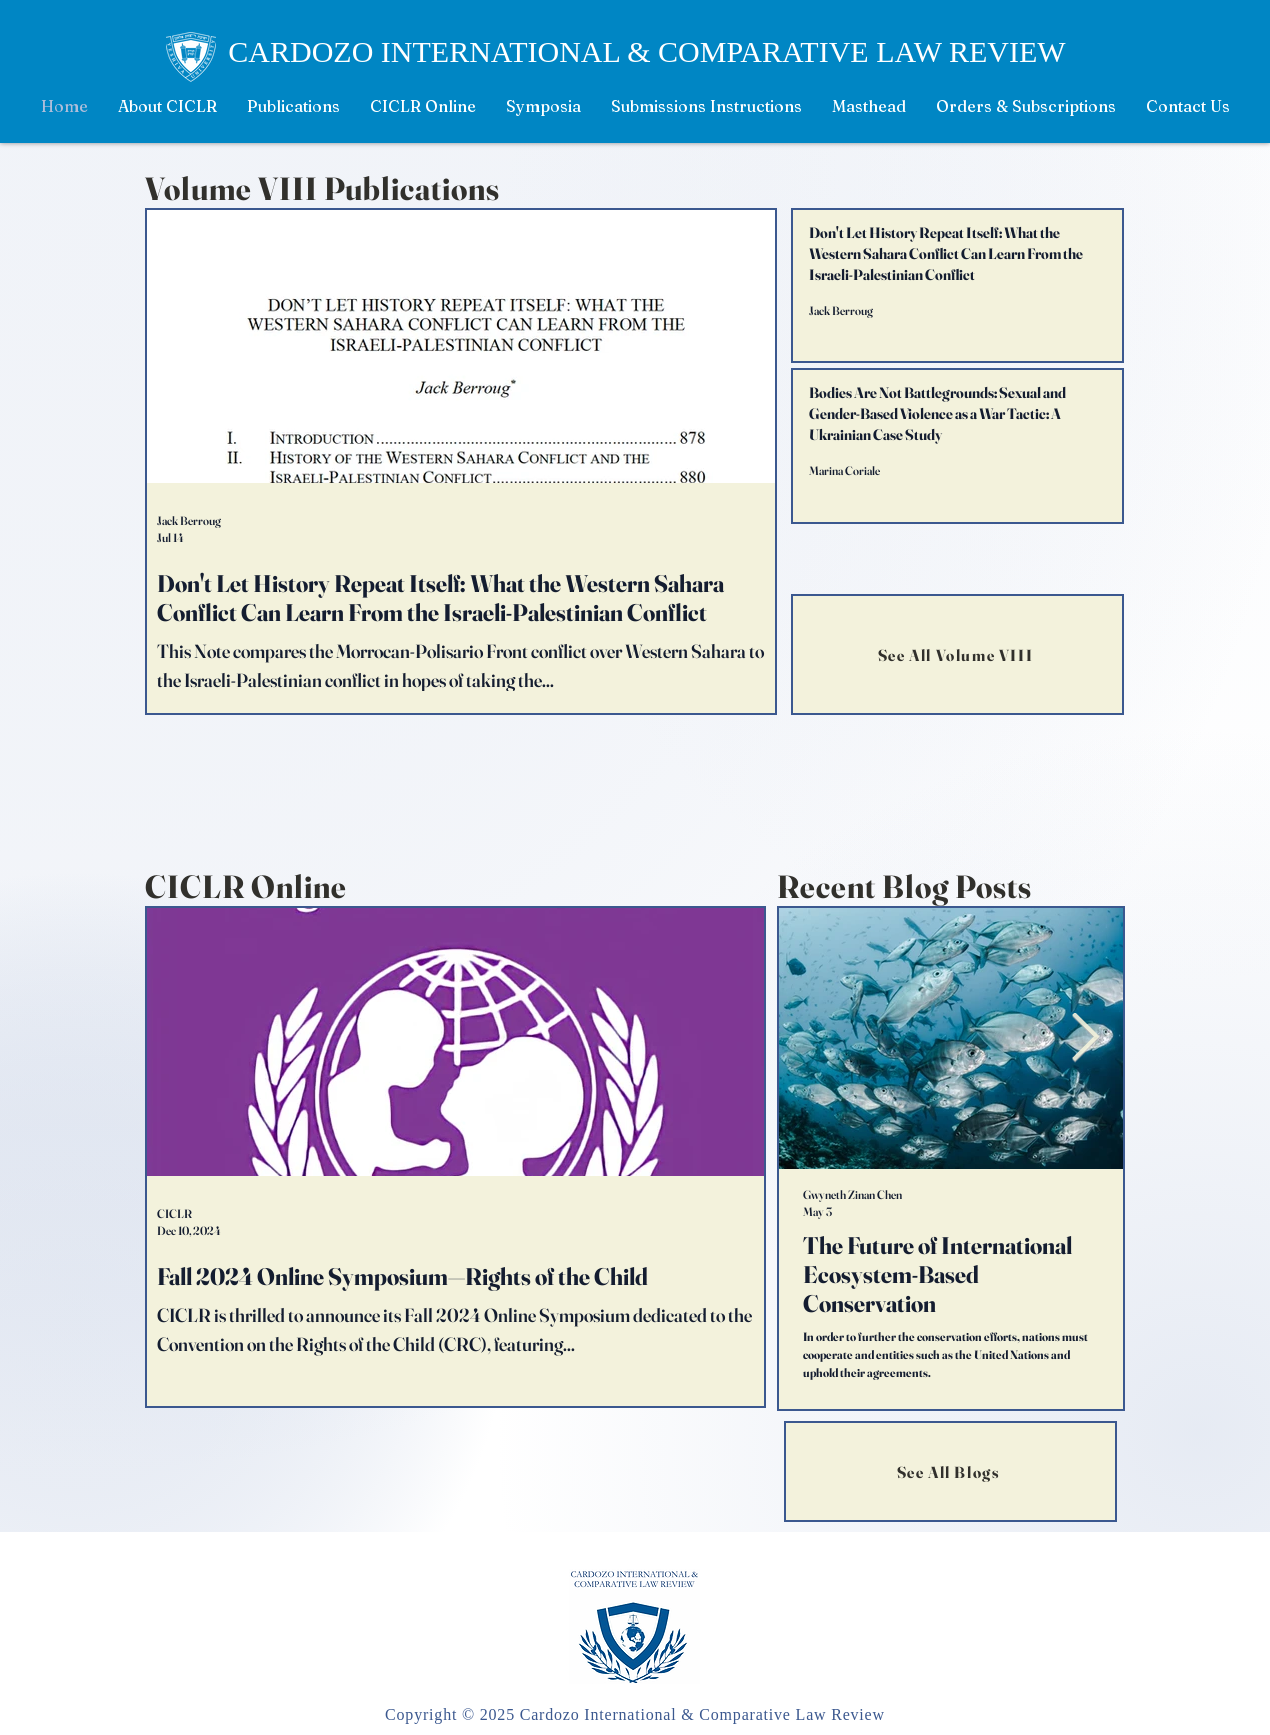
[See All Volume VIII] (957, 654)
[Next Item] (1085, 1038)
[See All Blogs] (950, 1471)
